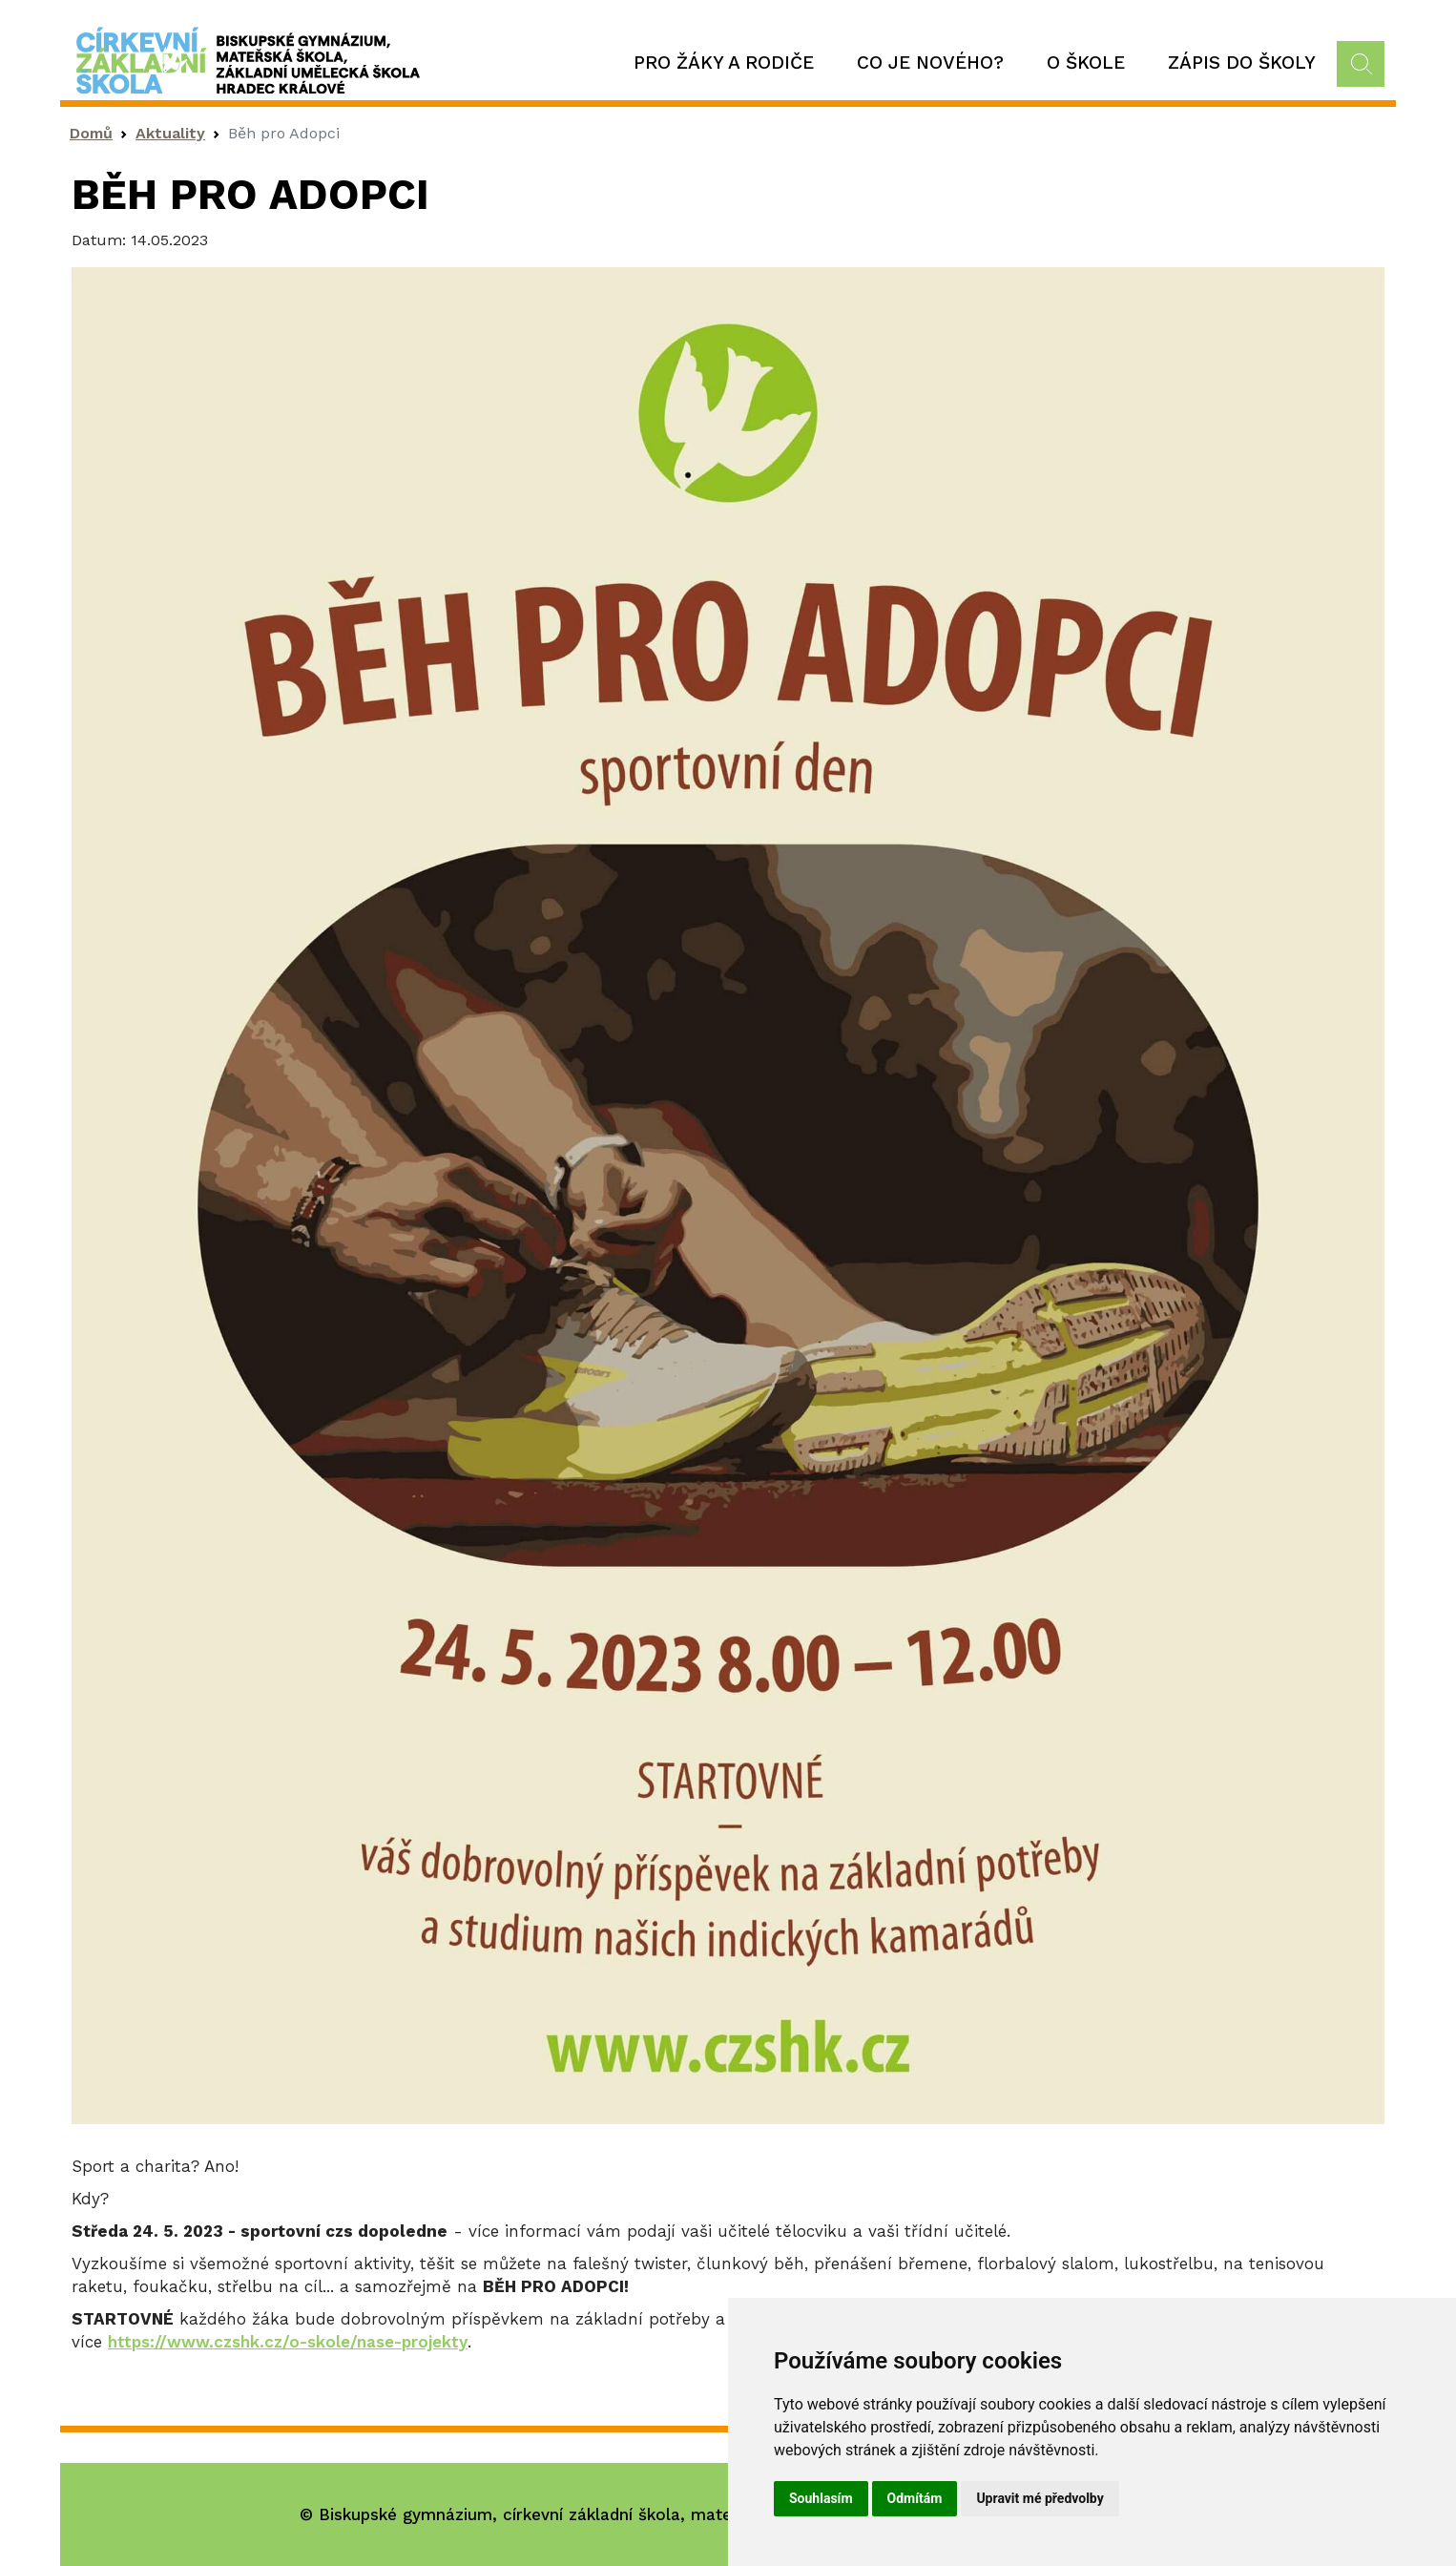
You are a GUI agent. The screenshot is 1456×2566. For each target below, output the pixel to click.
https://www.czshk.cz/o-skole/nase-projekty (288, 2341)
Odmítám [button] (915, 2498)
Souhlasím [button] (821, 2498)
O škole (1086, 62)
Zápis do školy (1242, 62)
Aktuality (170, 133)
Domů (91, 133)
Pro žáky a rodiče (724, 62)
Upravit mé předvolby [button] (1039, 2498)
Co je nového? (930, 62)
